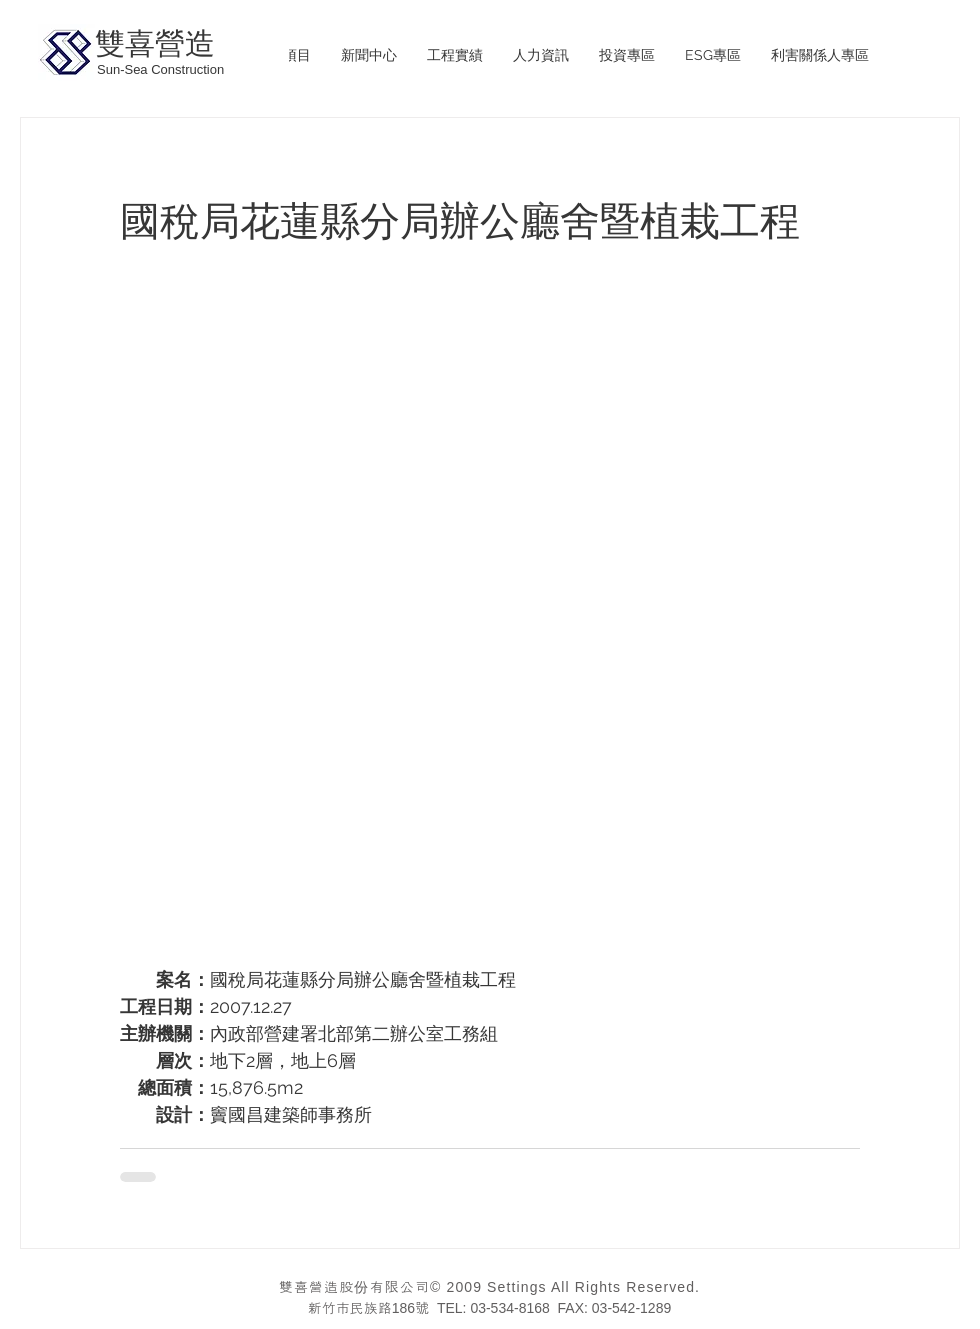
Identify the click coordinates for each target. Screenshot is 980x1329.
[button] (455, 55)
